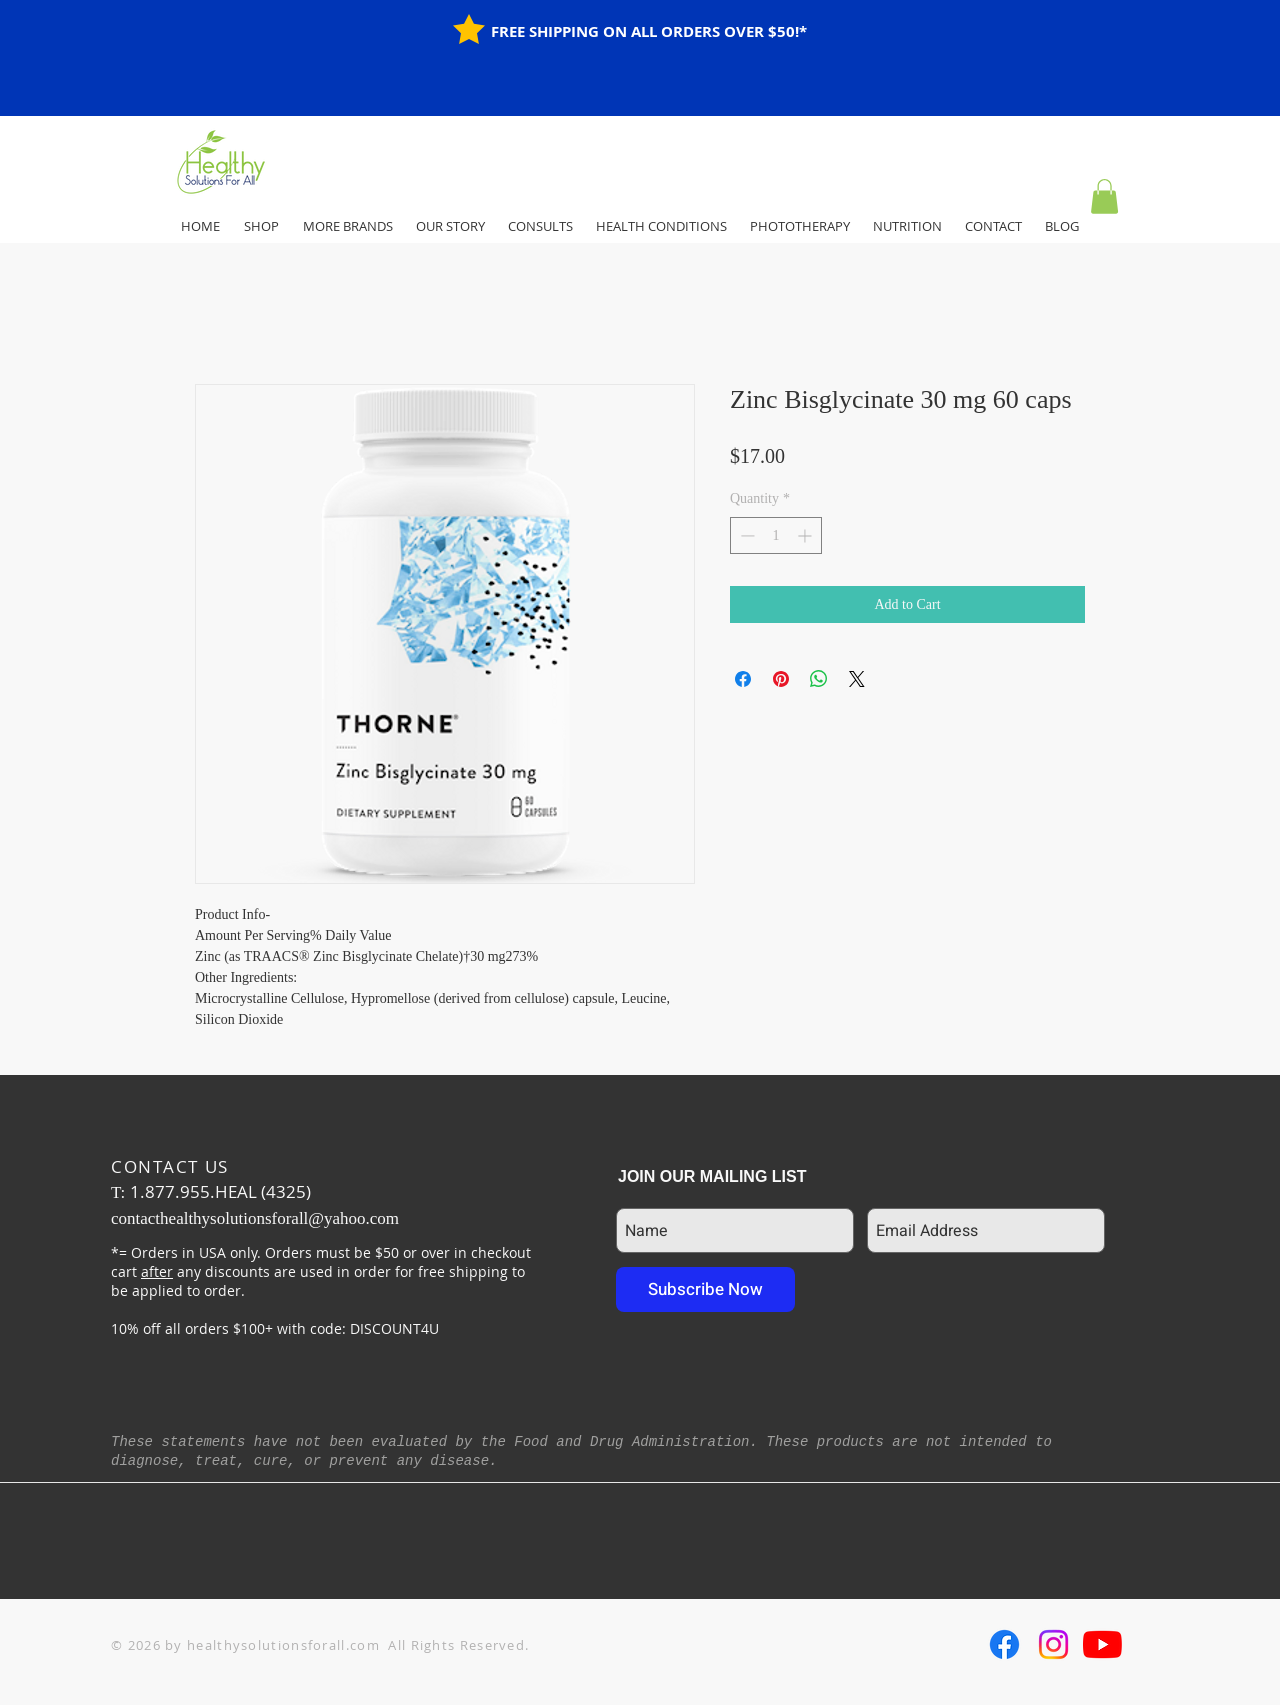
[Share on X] (857, 679)
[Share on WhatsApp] (819, 679)
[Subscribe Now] (705, 1289)
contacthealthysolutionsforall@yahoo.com (255, 1218)
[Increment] (806, 535)
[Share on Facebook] (743, 679)
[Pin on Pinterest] (781, 679)
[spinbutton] (776, 535)
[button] (1104, 196)
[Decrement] (745, 535)
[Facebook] (1004, 1644)
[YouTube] (1102, 1644)
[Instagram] (1053, 1644)
